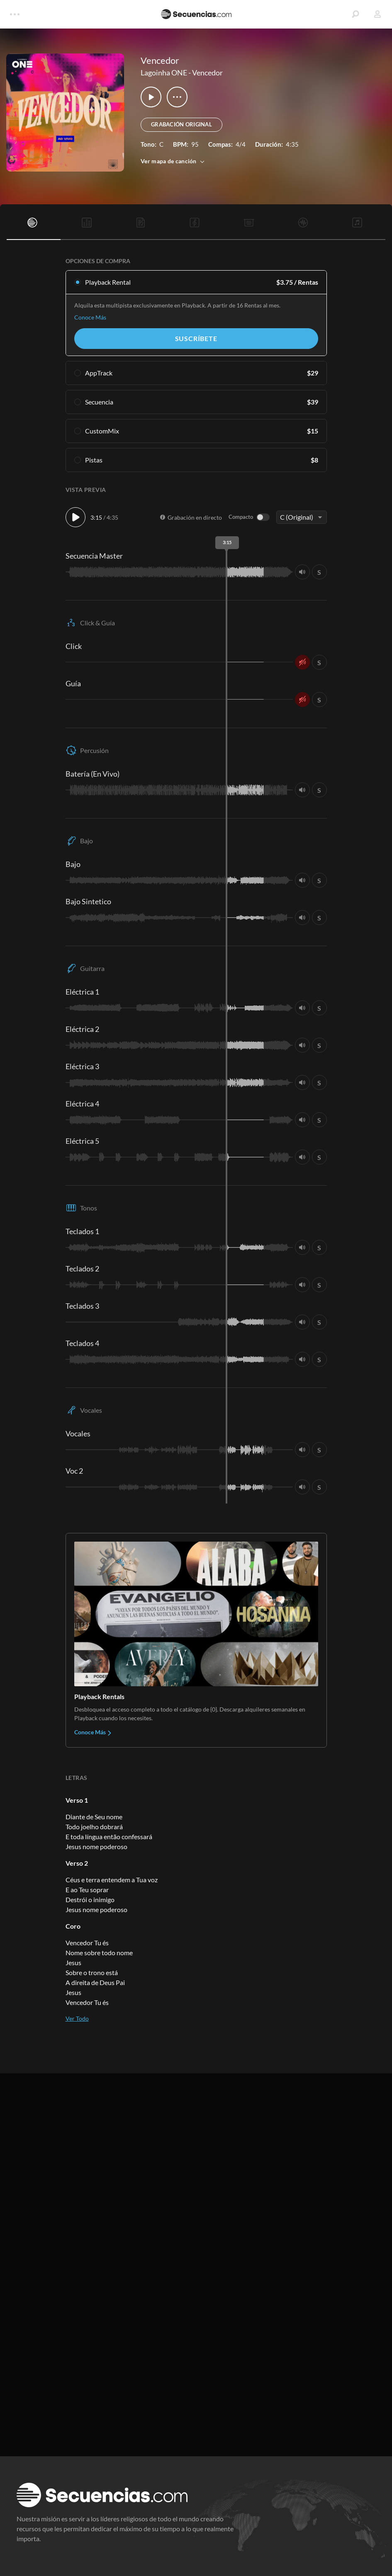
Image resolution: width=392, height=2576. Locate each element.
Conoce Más (90, 317)
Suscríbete (196, 338)
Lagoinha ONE (164, 72)
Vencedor (207, 72)
